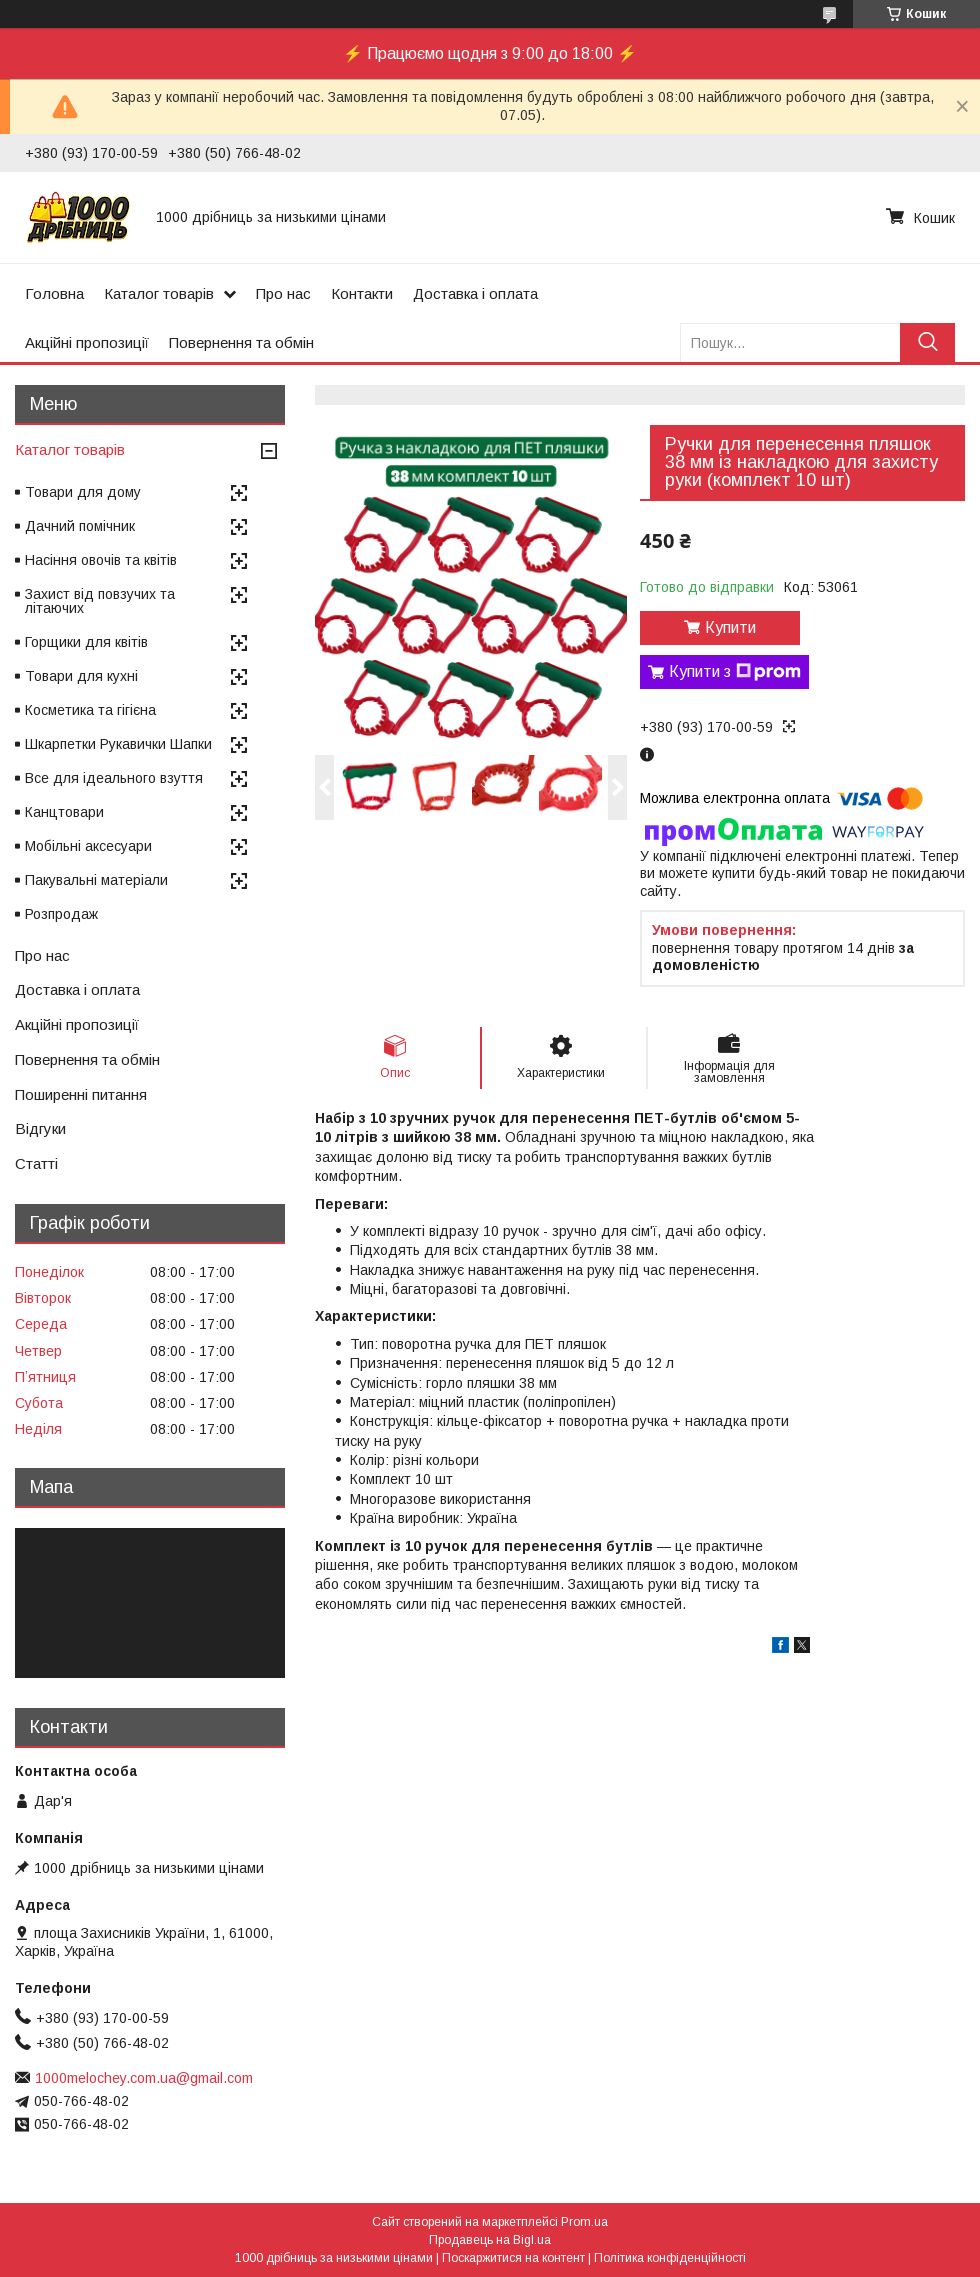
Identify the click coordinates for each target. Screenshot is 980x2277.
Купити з (735, 672)
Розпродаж (61, 914)
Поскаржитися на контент (513, 2258)
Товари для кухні (81, 676)
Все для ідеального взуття (114, 778)
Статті (36, 1163)
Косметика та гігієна (90, 710)
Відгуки (40, 1128)
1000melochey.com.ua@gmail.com (144, 2078)
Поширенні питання (81, 1094)
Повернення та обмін (241, 342)
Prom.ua (584, 2222)
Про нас (283, 293)
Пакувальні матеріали (96, 880)
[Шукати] (927, 342)
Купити (730, 627)
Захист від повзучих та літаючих (100, 601)
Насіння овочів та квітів (101, 560)
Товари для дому (83, 492)
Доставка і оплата (475, 293)
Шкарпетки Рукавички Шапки (118, 744)
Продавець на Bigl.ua (490, 2240)
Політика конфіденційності (670, 2258)
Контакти (362, 293)
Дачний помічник (80, 526)
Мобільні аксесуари (88, 846)
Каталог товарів (159, 293)
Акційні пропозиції (87, 342)
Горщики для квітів (86, 642)
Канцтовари (64, 812)
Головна (54, 293)
